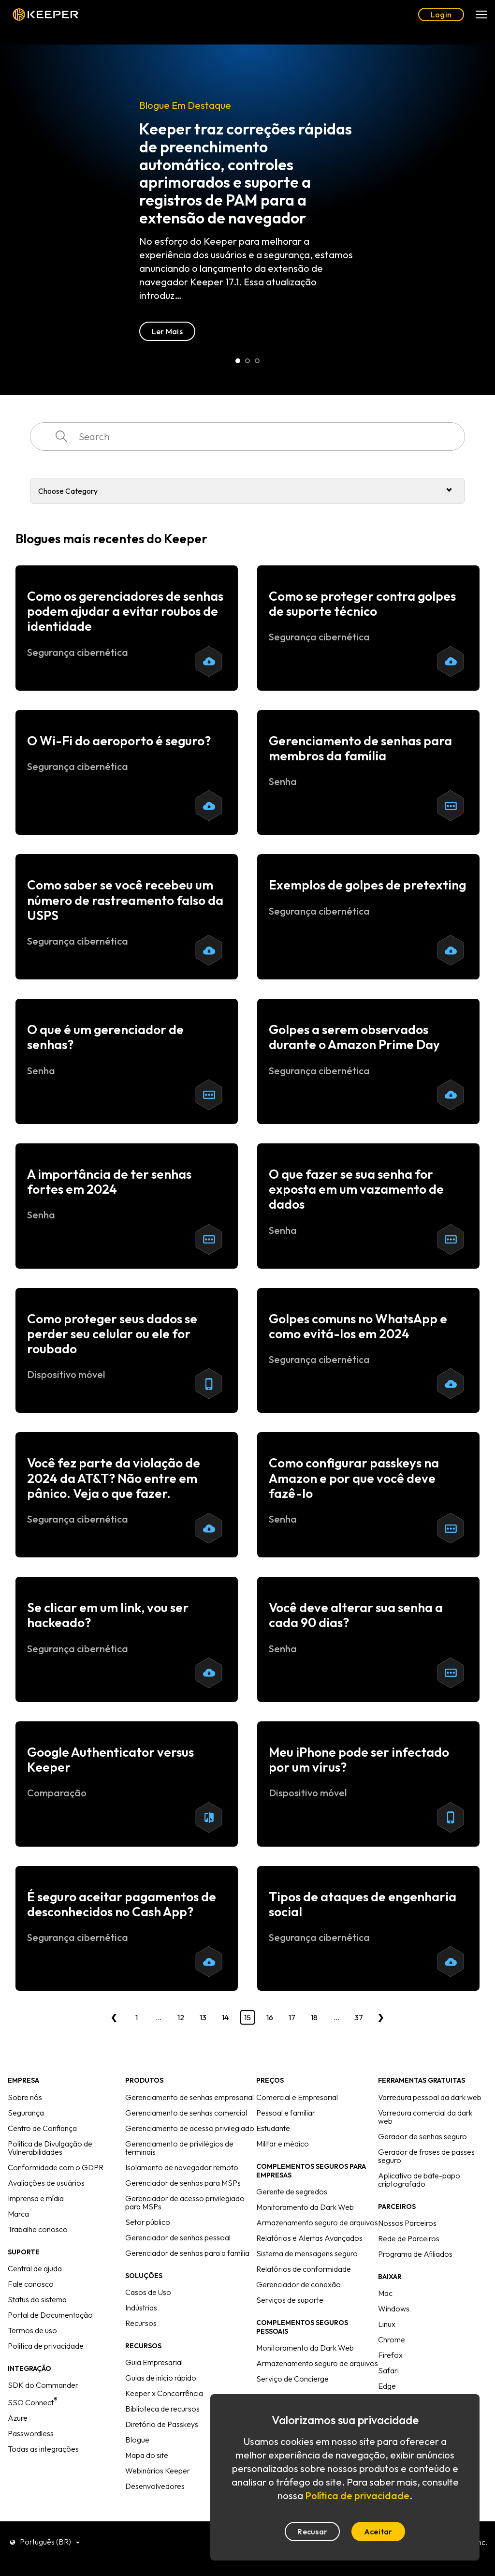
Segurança (26, 2112)
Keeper (46, 15)
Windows (393, 2308)
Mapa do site (146, 2455)
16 (269, 2017)
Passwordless (31, 2433)
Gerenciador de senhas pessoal (178, 2237)
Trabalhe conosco (38, 2229)
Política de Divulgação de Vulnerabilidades (50, 2148)
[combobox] (247, 436)
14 (225, 2017)
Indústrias (141, 2307)
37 (358, 2017)
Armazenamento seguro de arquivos (317, 2222)
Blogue (137, 2439)
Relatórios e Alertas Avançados (309, 2238)
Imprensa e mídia (36, 2198)
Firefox (390, 2355)
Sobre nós (25, 2097)
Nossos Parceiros (407, 2223)
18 (314, 2017)
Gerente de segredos (291, 2191)
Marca (18, 2214)
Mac (385, 2293)
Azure (18, 2418)
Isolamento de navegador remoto (181, 2167)
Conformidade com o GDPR (55, 2167)
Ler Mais (51, 331)
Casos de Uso (148, 2292)
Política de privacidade (46, 2346)
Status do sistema (37, 2299)
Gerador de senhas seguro (422, 2136)
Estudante (273, 2128)
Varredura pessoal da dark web (429, 2097)
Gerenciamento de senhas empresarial (189, 2097)
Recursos (141, 2323)
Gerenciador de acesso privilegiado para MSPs (185, 2202)
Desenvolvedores (155, 2486)
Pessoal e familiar (285, 2112)
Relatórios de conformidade (303, 2269)
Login (441, 14)
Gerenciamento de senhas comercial (186, 2112)
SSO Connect (33, 2402)
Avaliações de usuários (46, 2183)
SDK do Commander (43, 2385)
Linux (386, 2324)
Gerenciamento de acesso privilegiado (189, 2128)
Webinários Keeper (157, 2470)
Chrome (391, 2339)
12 (180, 2017)
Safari (388, 2370)
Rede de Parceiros (408, 2238)
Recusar (312, 2531)
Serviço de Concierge (292, 2379)
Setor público (147, 2222)
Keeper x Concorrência (164, 2393)
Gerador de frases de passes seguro (426, 2156)
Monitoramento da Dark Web (305, 2207)
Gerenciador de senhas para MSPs (183, 2183)
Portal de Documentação (50, 2315)
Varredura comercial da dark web (425, 2117)
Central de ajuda (35, 2268)
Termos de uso (32, 2330)
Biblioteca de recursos (162, 2408)
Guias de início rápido (160, 2378)
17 (292, 2017)
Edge (387, 2386)
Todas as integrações (43, 2449)
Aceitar (378, 2531)
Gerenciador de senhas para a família (187, 2253)
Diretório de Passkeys (161, 2424)
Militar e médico (282, 2143)
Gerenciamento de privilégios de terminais (179, 2148)
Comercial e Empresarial (297, 2097)
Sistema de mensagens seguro (307, 2253)
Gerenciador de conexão (298, 2284)
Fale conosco (31, 2284)
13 (203, 2017)
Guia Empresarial (154, 2362)
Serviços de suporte (289, 2300)
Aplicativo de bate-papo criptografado (419, 2180)
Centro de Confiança (42, 2128)
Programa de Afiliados (415, 2254)
